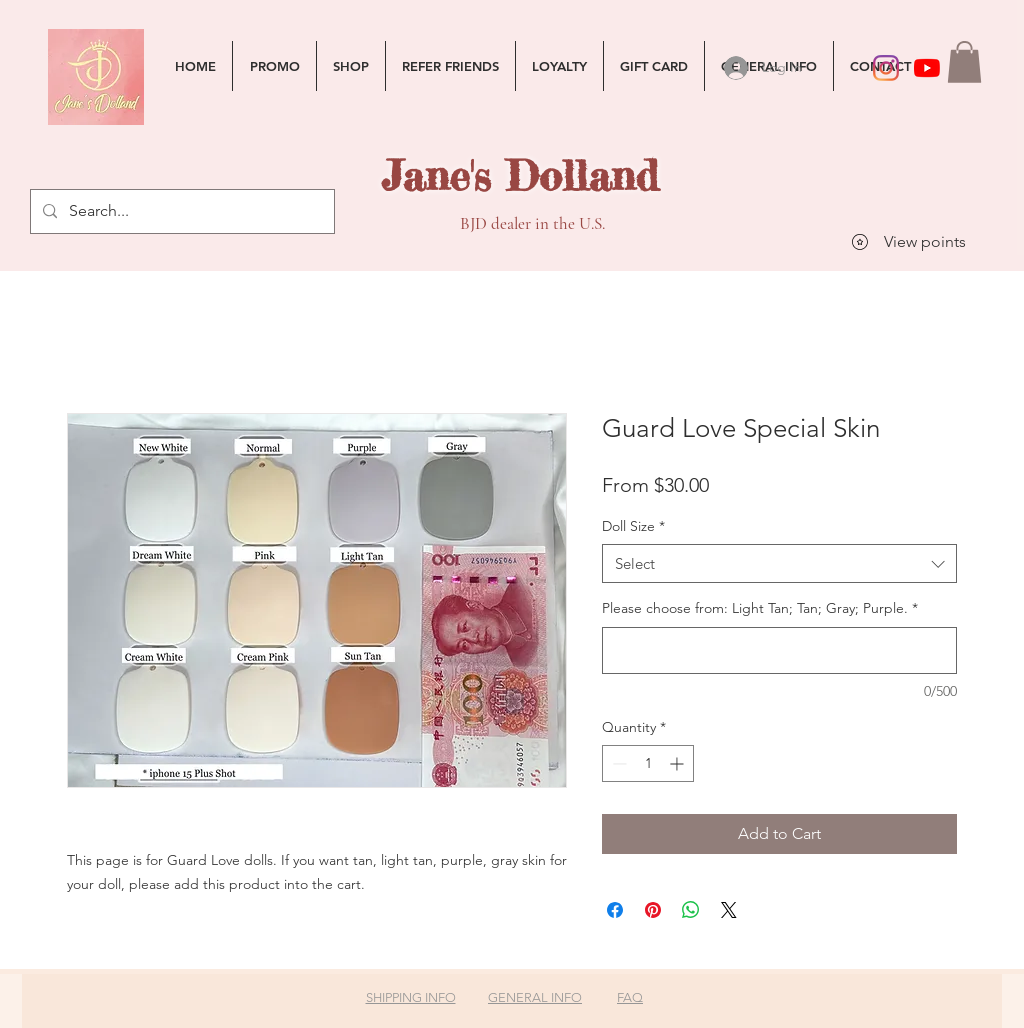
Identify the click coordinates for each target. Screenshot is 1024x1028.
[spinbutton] (648, 763)
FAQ (630, 997)
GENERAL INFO (535, 997)
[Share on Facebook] (615, 910)
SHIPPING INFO (411, 997)
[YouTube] (927, 68)
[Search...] (180, 211)
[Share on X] (729, 910)
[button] (964, 62)
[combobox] (779, 563)
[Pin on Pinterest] (653, 910)
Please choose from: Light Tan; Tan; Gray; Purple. (760, 608)
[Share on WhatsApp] (691, 910)
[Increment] (678, 763)
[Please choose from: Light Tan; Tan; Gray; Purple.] (779, 650)
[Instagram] (886, 68)
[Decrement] (617, 763)
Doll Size (633, 526)
